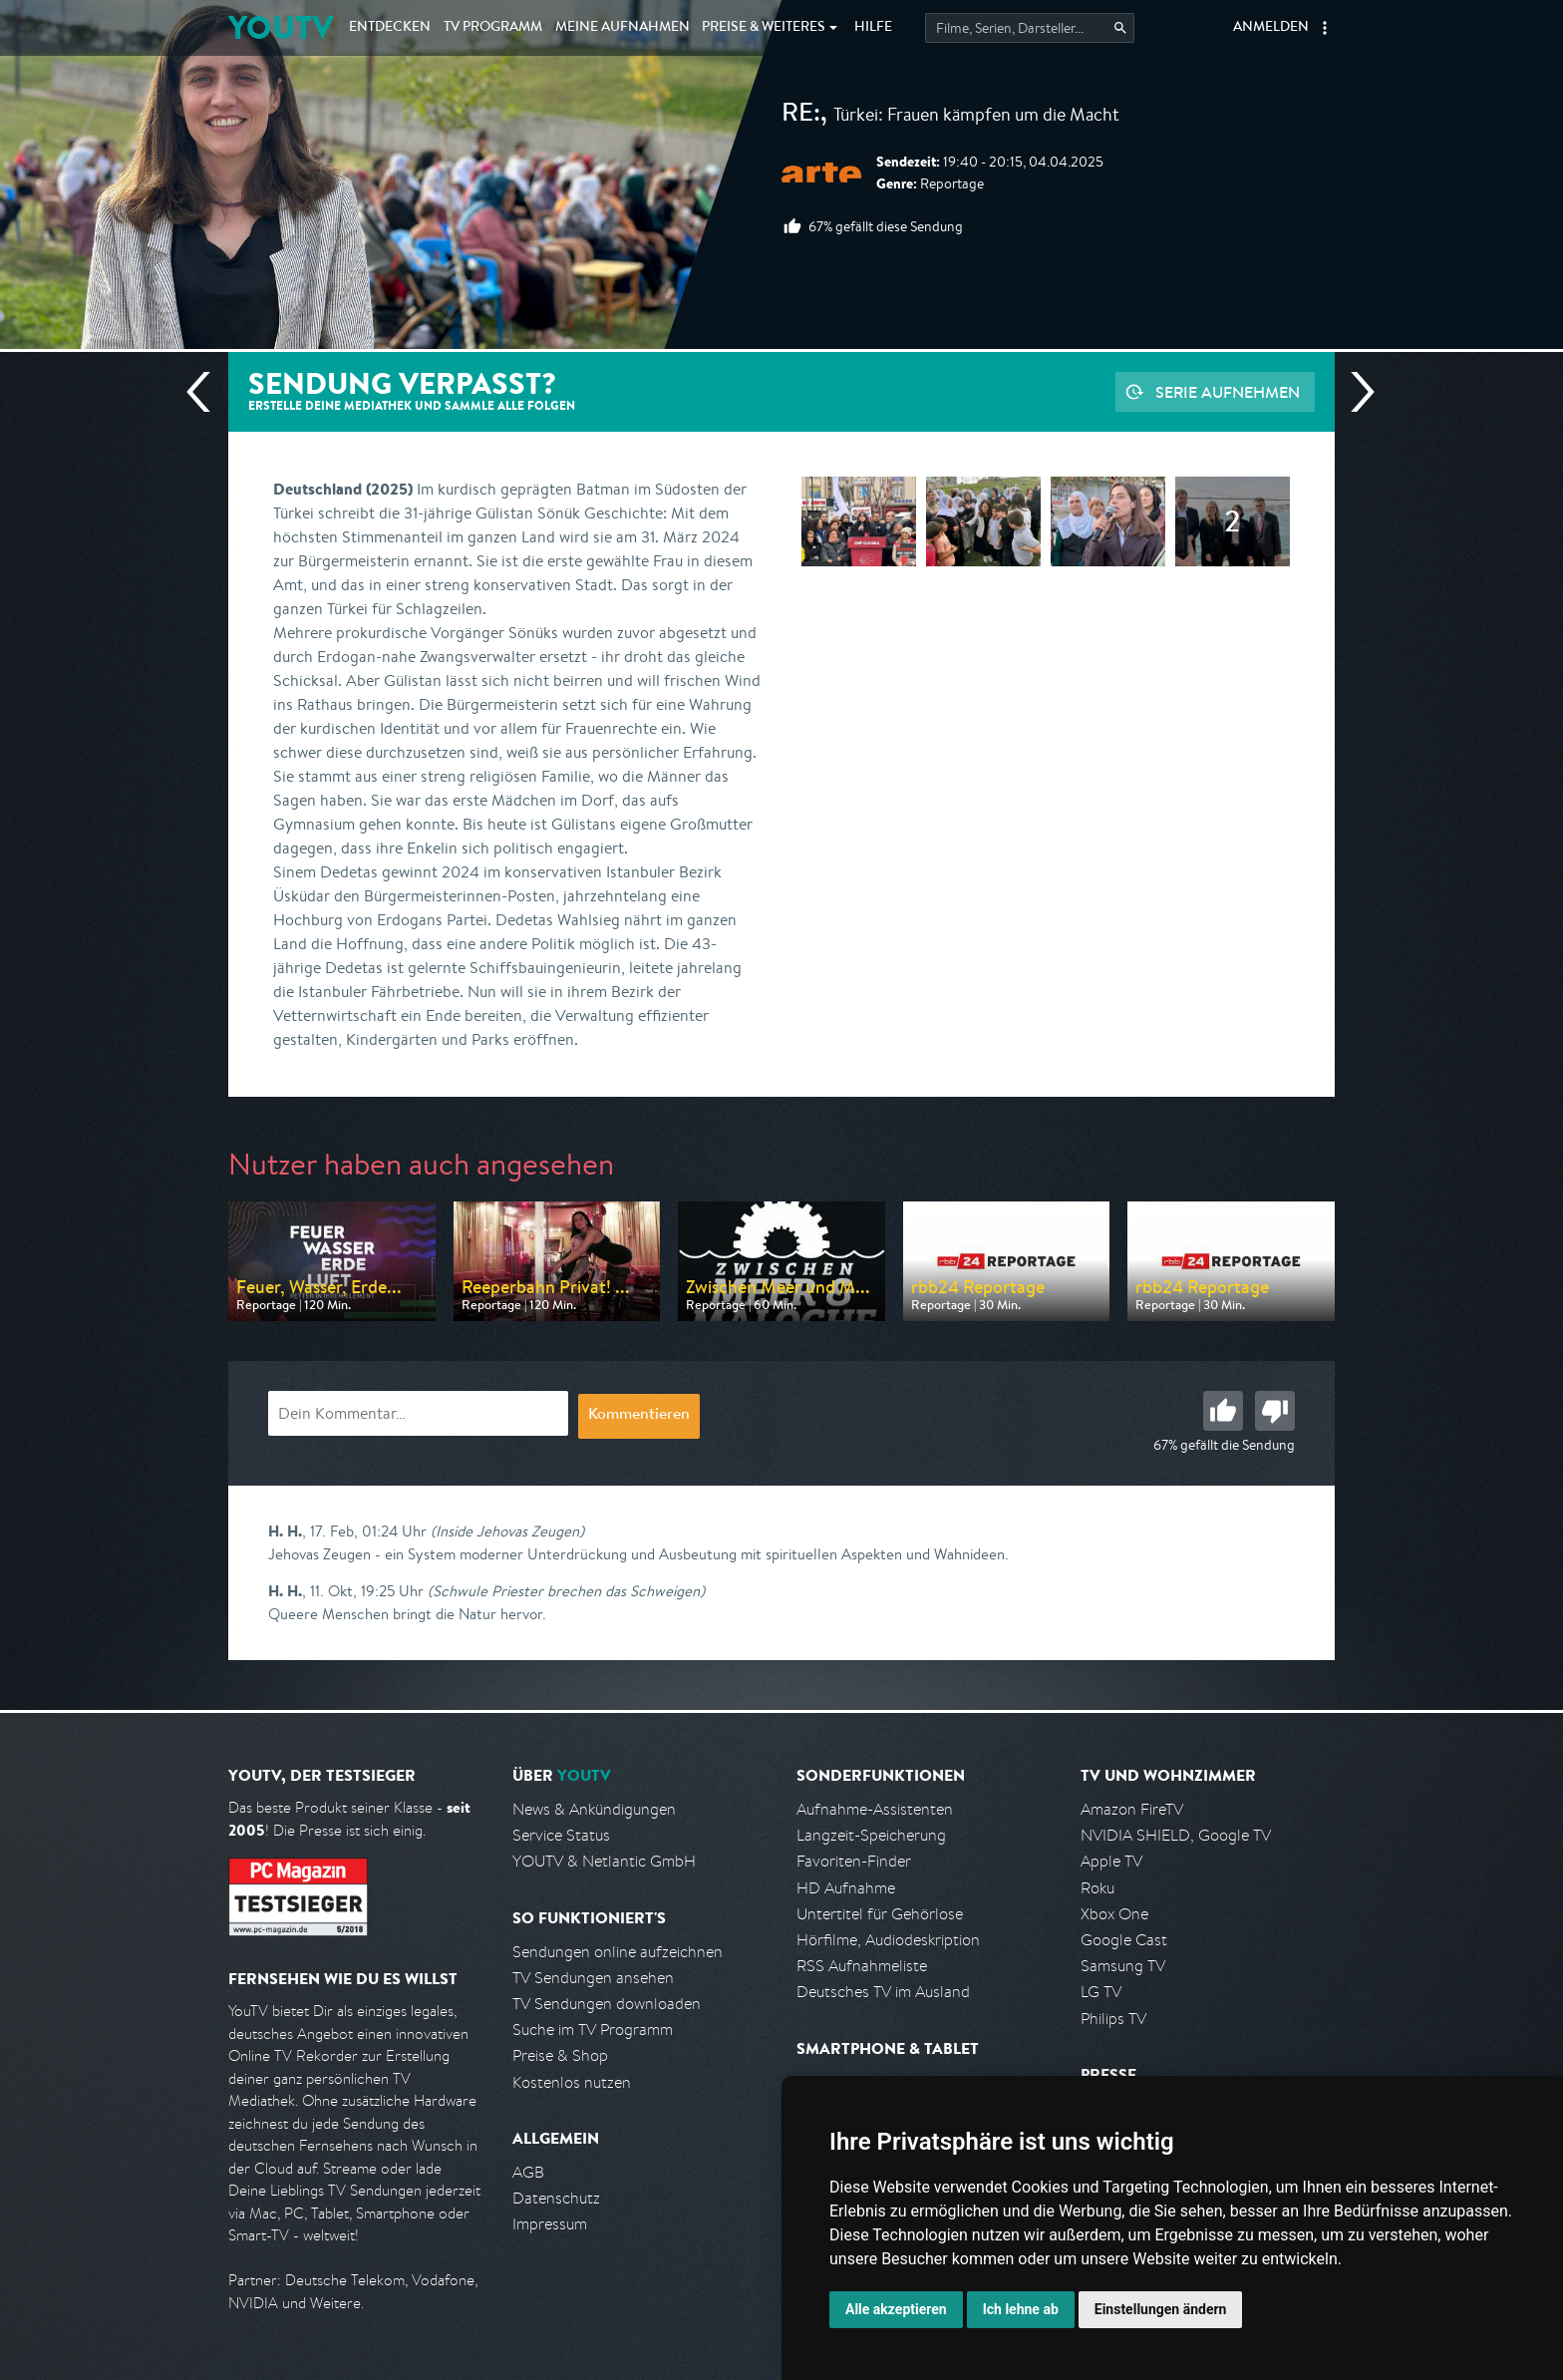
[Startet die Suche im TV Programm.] (1029, 28)
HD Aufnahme (845, 1887)
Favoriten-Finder (853, 1861)
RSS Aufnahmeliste (861, 1965)
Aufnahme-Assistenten (874, 1809)
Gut (1223, 1411)
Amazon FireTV (1132, 1809)
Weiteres (763, 28)
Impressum (549, 2223)
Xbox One (1114, 1913)
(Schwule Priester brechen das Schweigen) (566, 1590)
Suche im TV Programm (592, 2029)
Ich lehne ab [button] (1021, 2309)
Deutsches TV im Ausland (883, 1991)
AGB (528, 2172)
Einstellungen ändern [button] (1160, 2309)
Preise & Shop (560, 2055)
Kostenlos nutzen (571, 2082)
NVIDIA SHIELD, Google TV (1176, 1835)
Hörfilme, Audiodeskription (888, 1939)
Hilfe (873, 28)
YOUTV (280, 27)
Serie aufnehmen (1227, 392)
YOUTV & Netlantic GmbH (604, 1861)
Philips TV (1113, 2018)
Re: (801, 116)
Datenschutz (556, 2198)
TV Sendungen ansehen (593, 1977)
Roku (1097, 1887)
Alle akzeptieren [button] (896, 2309)
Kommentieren (639, 1416)
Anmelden (1271, 28)
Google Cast (1124, 1939)
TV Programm (493, 28)
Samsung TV (1123, 1965)
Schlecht (1275, 1411)
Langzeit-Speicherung (871, 1835)
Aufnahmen (622, 28)
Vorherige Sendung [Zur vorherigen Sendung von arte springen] (206, 392)
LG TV (1101, 1991)
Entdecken (390, 28)
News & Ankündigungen (594, 1809)
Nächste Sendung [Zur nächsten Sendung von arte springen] (1355, 392)
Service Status (561, 1835)
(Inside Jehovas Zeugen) (507, 1531)
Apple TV (1111, 1861)
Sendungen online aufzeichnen (617, 1951)
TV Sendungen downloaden (606, 2003)
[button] (1325, 28)
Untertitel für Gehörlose (879, 1913)
